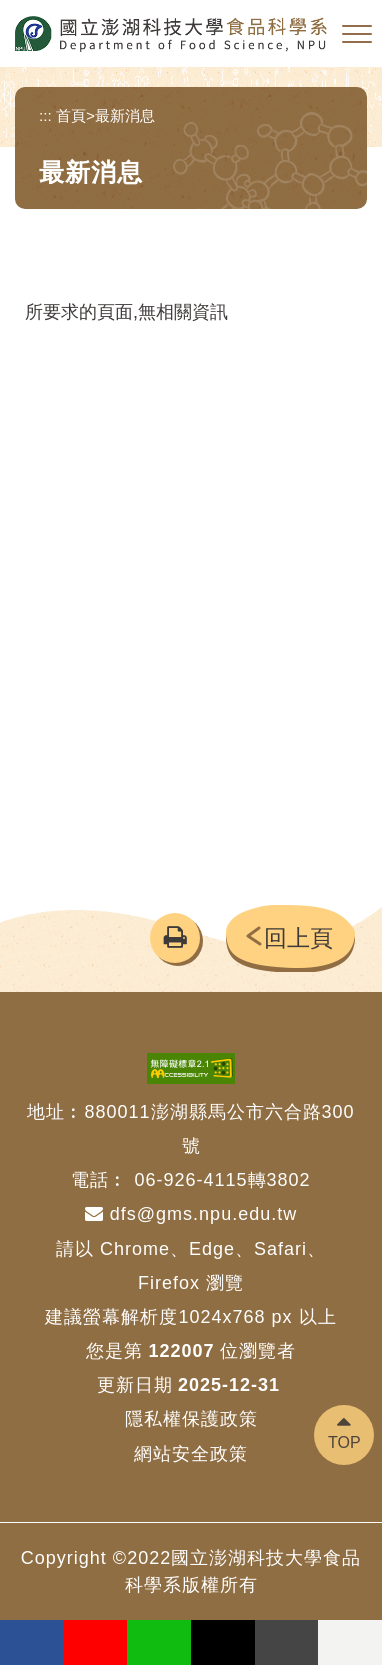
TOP (344, 1442)
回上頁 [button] (298, 938)
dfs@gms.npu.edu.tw (191, 1214)
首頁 (71, 115)
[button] (357, 35)
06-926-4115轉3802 (222, 1180)
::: (45, 115)
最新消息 (125, 115)
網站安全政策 (191, 1454)
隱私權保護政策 (191, 1419)
